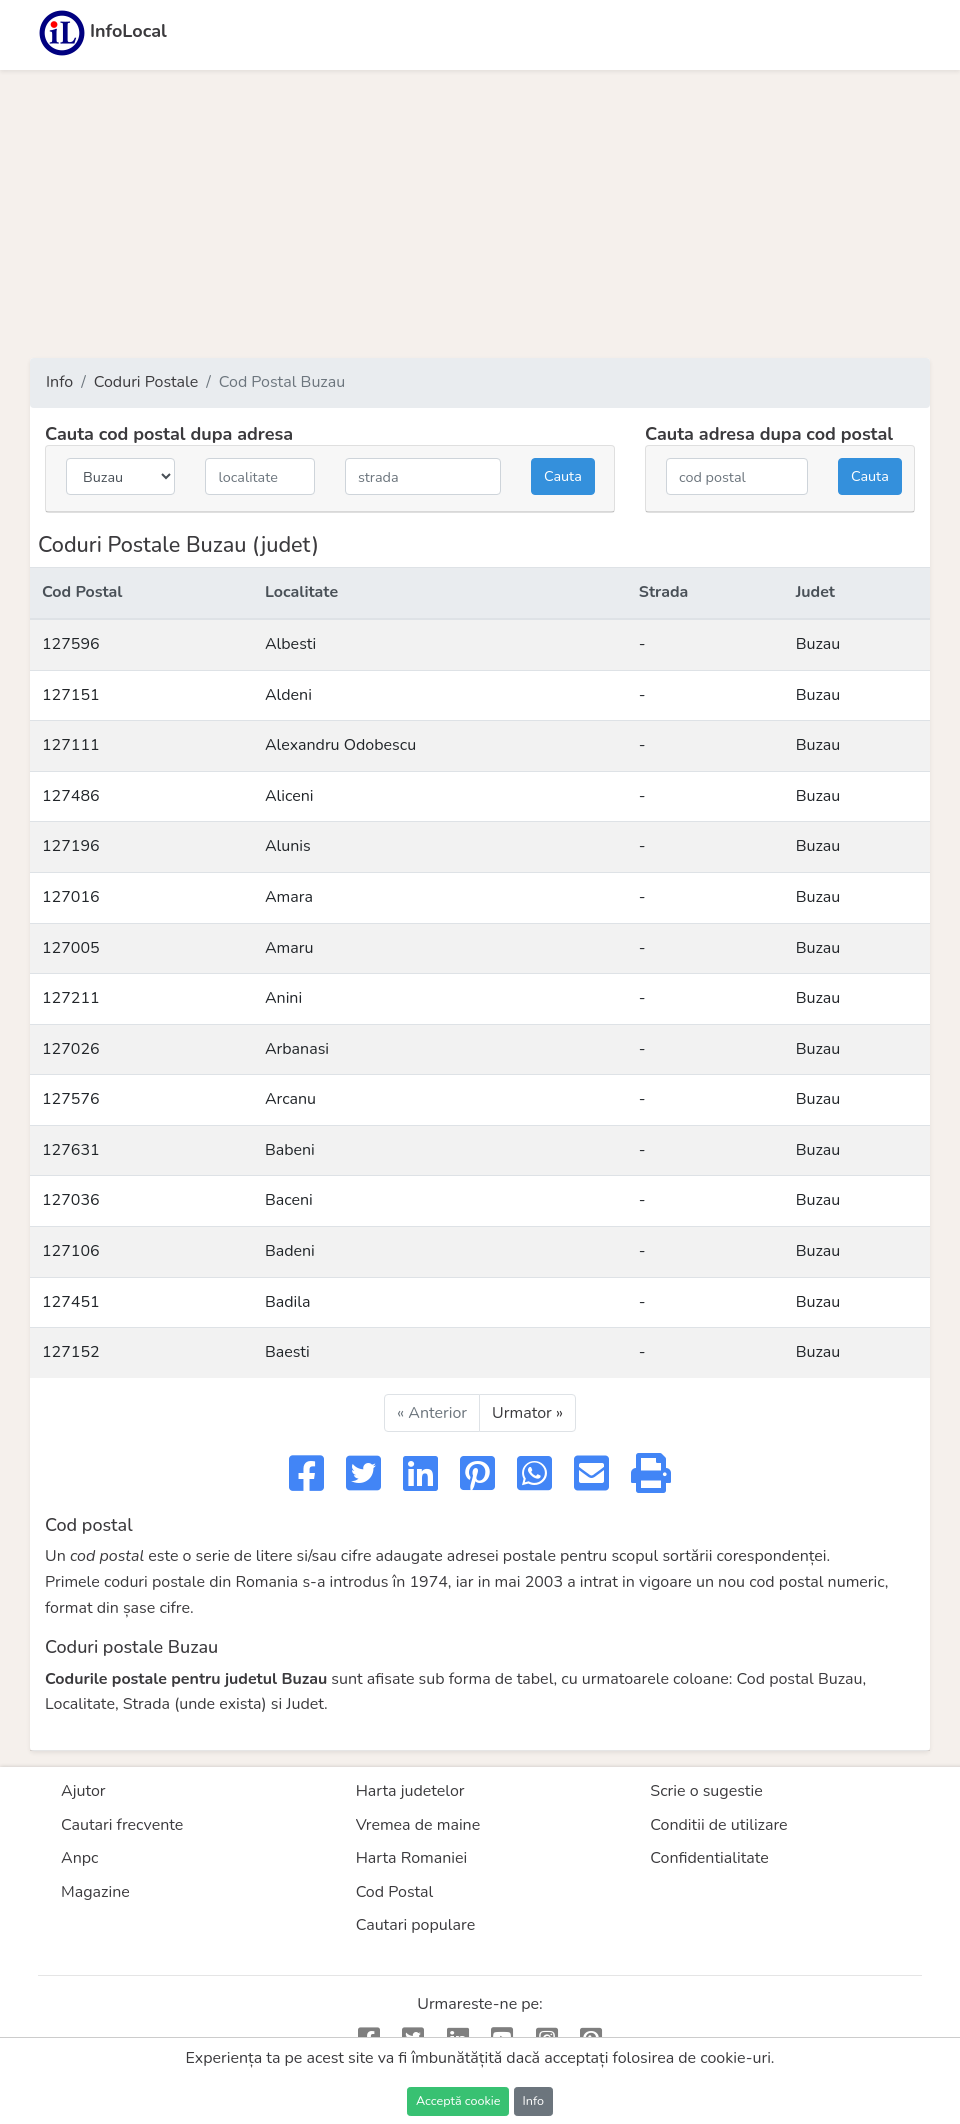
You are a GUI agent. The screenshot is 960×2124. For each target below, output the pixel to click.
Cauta (563, 476)
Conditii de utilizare (718, 1825)
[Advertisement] (480, 214)
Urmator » (527, 1413)
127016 (71, 897)
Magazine (95, 1892)
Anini (283, 998)
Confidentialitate (709, 1858)
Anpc (80, 1858)
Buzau (818, 644)
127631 (71, 1150)
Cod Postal (395, 1892)
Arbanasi (297, 1049)
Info (59, 382)
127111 (71, 745)
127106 (71, 1251)
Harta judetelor (410, 1791)
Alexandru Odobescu (340, 745)
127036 (71, 1200)
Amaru (289, 948)
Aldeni (288, 695)
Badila (288, 1302)
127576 (71, 1099)
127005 (71, 948)
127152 (71, 1352)
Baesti (287, 1352)
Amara (289, 897)
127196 (71, 846)
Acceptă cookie (458, 2100)
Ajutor (83, 1791)
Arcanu (290, 1099)
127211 (71, 998)
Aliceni (289, 796)
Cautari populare (416, 1925)
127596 (71, 644)
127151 (71, 695)
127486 (71, 796)
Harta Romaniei (412, 1858)
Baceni (289, 1200)
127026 (71, 1049)
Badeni (290, 1251)
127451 (71, 1302)
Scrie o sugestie (706, 1791)
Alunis (288, 846)
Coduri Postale (146, 382)
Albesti (290, 644)
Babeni (290, 1150)
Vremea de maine (418, 1825)
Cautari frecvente (122, 1825)
